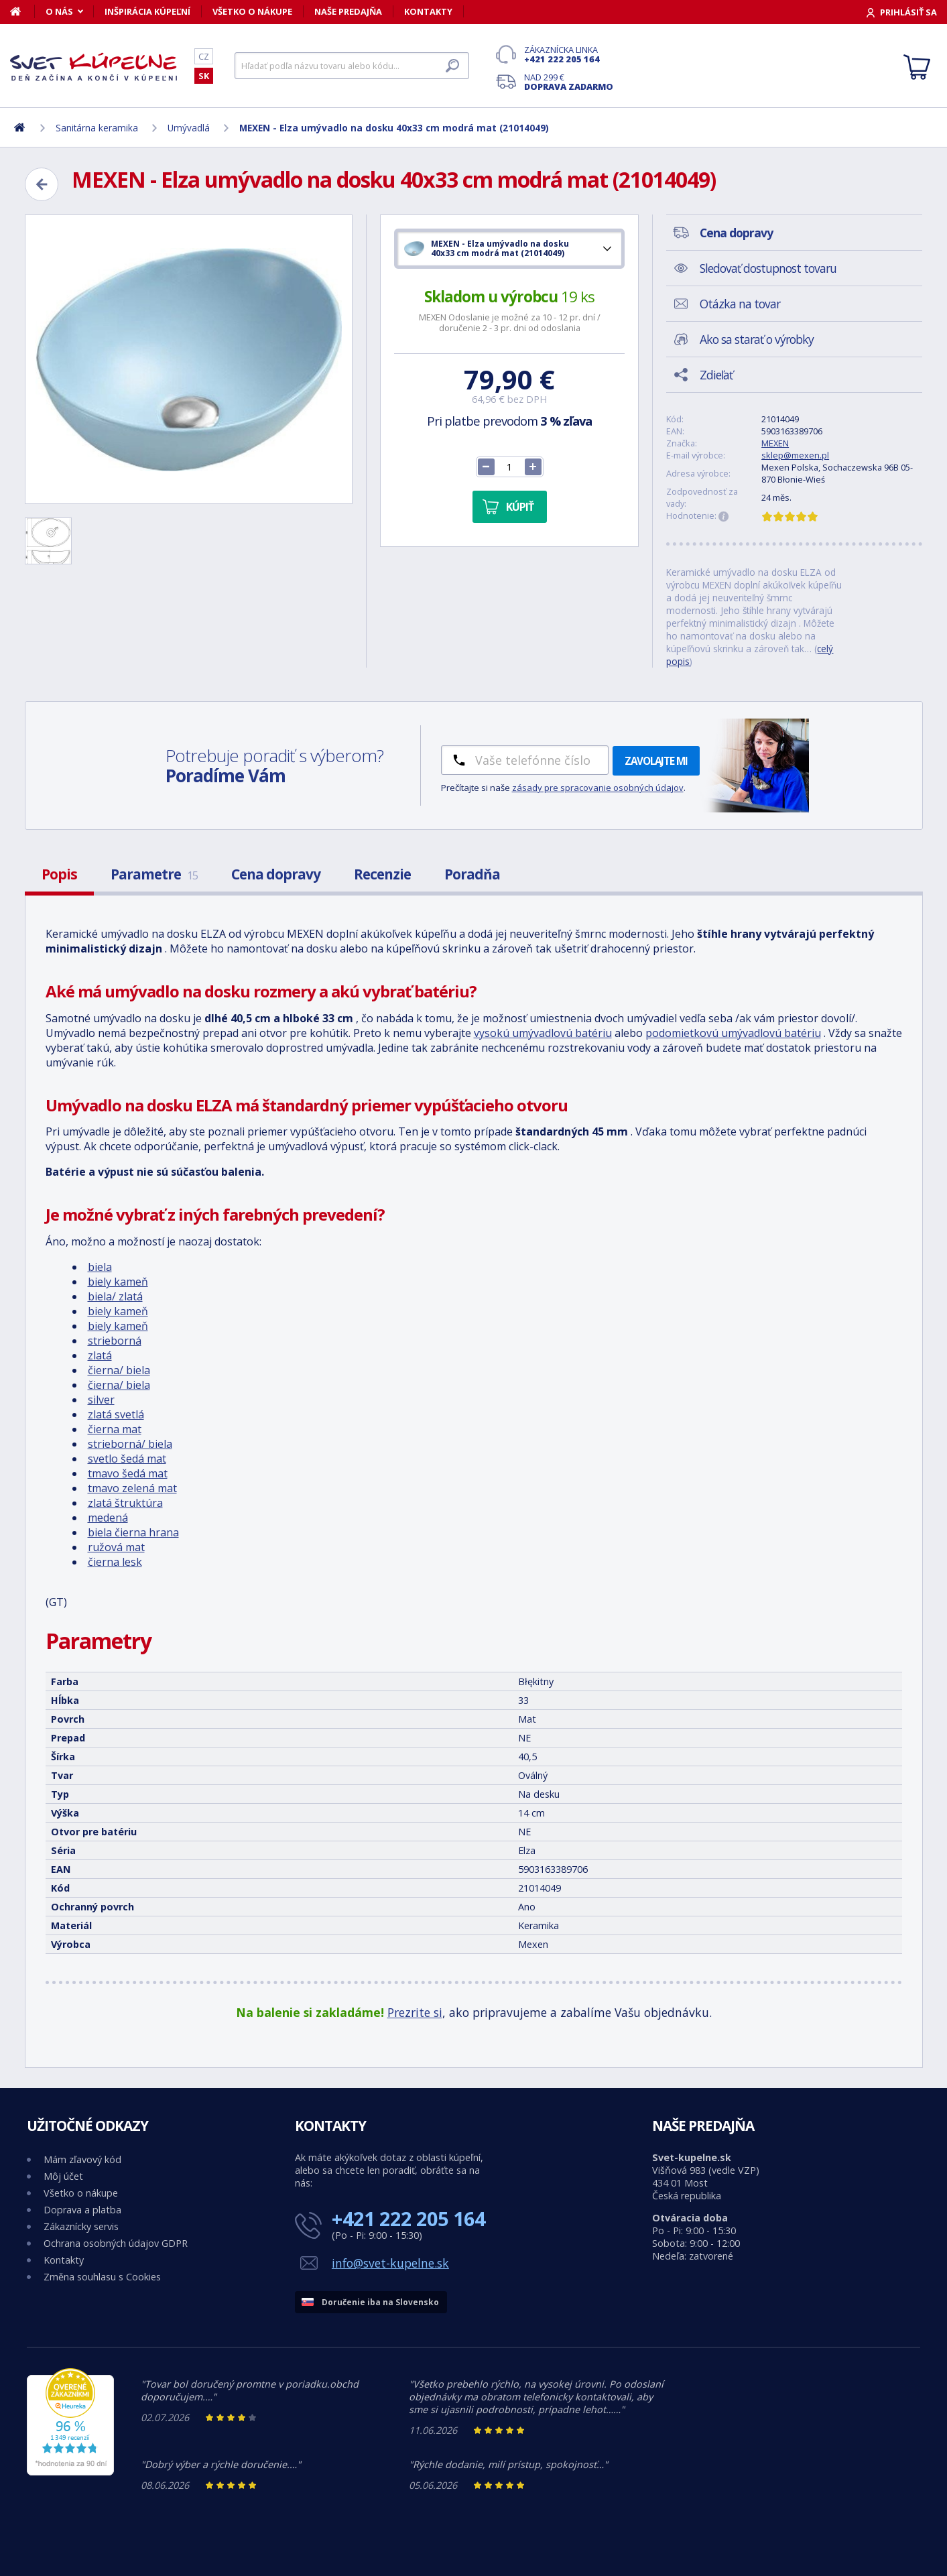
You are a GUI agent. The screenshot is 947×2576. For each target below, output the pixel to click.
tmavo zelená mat (132, 1488)
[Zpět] (41, 184)
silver (101, 1399)
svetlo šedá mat (127, 1458)
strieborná (114, 1340)
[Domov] (22, 11)
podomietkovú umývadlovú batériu (733, 1033)
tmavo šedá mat (128, 1473)
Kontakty (428, 11)
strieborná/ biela (130, 1443)
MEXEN (775, 443)
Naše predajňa (348, 11)
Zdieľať (716, 375)
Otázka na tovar (740, 304)
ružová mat (116, 1547)
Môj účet (63, 2176)
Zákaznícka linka (568, 54)
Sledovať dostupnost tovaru (768, 268)
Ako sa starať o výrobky (757, 339)
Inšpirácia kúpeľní (147, 11)
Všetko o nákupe (252, 11)
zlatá (100, 1355)
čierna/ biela (119, 1370)
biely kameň (118, 1281)
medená (108, 1517)
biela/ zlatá (115, 1296)
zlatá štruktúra (125, 1502)
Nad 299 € (568, 82)
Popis (59, 874)
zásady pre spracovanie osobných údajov (598, 788)
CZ (203, 56)
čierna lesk (115, 1561)
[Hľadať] (352, 65)
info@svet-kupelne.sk (390, 2263)
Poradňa (472, 874)
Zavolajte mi (656, 761)
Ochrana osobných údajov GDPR (116, 2243)
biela (100, 1267)
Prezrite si (414, 2012)
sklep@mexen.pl (795, 455)
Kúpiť (519, 506)
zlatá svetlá (116, 1414)
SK (203, 76)
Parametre (154, 874)
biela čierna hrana (133, 1532)
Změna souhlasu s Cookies (102, 2276)
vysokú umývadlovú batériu (543, 1033)
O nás (59, 11)
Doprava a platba (82, 2209)
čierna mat (114, 1429)
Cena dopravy (275, 874)
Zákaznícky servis (81, 2226)
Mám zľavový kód (82, 2159)
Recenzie (382, 874)
